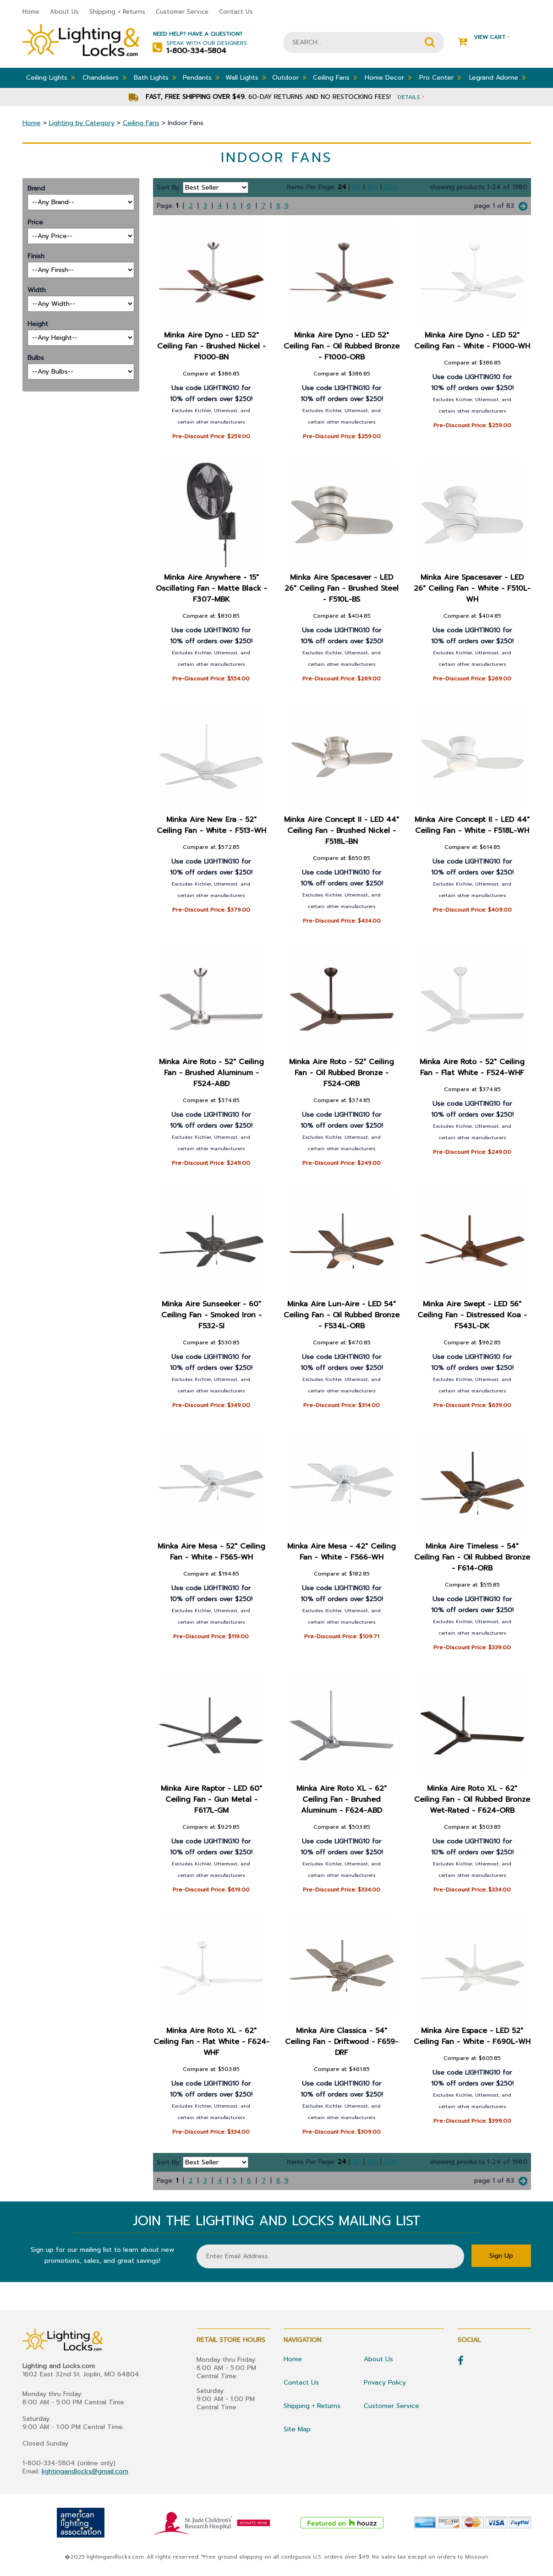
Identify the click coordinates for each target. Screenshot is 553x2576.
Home (30, 11)
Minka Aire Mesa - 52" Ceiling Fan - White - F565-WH (211, 1552)
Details (411, 97)
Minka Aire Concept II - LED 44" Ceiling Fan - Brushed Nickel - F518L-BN (341, 830)
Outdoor (289, 77)
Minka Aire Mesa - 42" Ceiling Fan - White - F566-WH (342, 1552)
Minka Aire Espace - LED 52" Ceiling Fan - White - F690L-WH (472, 2036)
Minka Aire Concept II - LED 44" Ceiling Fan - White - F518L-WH (472, 825)
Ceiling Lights (50, 77)
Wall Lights (245, 77)
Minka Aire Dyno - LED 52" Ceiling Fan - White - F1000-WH (472, 341)
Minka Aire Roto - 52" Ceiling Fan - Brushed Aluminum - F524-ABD (211, 1072)
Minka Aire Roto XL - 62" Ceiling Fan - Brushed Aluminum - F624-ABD (342, 1799)
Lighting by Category (82, 123)
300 (390, 187)
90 (356, 187)
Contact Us (236, 11)
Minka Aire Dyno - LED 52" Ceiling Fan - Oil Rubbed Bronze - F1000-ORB (342, 346)
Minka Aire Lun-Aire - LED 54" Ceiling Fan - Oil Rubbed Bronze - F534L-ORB (342, 1315)
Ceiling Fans (335, 77)
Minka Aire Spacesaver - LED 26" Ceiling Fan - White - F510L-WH (472, 588)
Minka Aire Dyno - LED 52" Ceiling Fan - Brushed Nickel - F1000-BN (211, 346)
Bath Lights (155, 77)
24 (342, 187)
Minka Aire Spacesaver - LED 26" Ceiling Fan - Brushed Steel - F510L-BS (342, 588)
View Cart (483, 37)
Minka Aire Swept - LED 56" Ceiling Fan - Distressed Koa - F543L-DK (472, 1315)
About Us (64, 11)
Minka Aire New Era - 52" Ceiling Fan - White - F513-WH (211, 825)
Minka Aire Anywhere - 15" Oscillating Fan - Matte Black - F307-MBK (211, 588)
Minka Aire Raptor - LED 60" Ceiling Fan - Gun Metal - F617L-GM (211, 1799)
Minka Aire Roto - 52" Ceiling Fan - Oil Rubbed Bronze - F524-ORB (341, 1072)
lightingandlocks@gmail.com (85, 2471)
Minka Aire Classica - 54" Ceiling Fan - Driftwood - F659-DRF (342, 2041)
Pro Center (440, 77)
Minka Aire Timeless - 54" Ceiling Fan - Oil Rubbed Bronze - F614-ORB (472, 1557)
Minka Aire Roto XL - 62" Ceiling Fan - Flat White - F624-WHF (211, 2041)
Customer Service (182, 11)
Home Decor (388, 77)
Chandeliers (104, 77)
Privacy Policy (385, 2383)
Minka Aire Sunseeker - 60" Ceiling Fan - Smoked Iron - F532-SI (211, 1315)
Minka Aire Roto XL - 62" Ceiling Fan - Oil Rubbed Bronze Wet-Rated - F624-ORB (472, 1799)
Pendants (201, 77)
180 (372, 187)
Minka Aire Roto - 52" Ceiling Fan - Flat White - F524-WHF (472, 1067)
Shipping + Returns (117, 11)
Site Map (297, 2429)
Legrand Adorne (497, 77)
